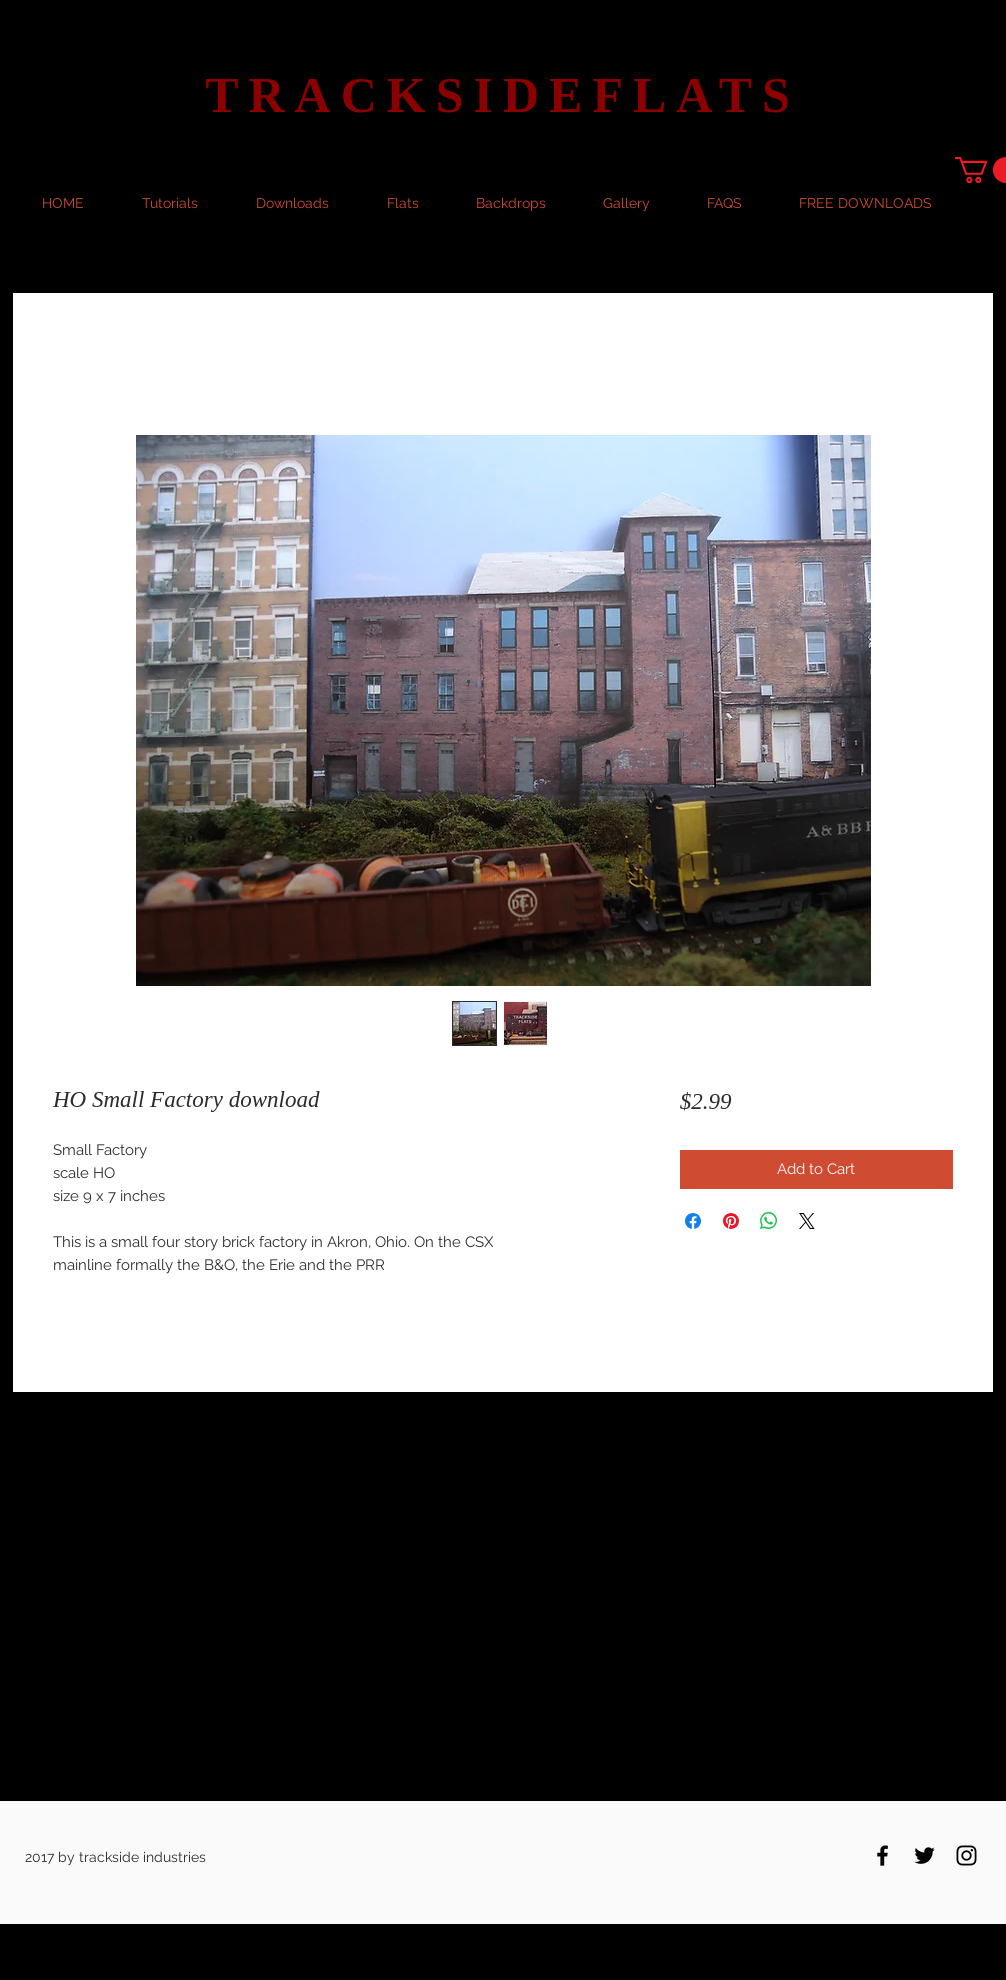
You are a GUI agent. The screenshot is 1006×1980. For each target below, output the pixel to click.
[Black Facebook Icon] (882, 1855)
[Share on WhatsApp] (769, 1221)
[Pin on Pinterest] (731, 1221)
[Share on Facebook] (693, 1221)
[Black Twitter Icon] (924, 1855)
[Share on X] (807, 1221)
